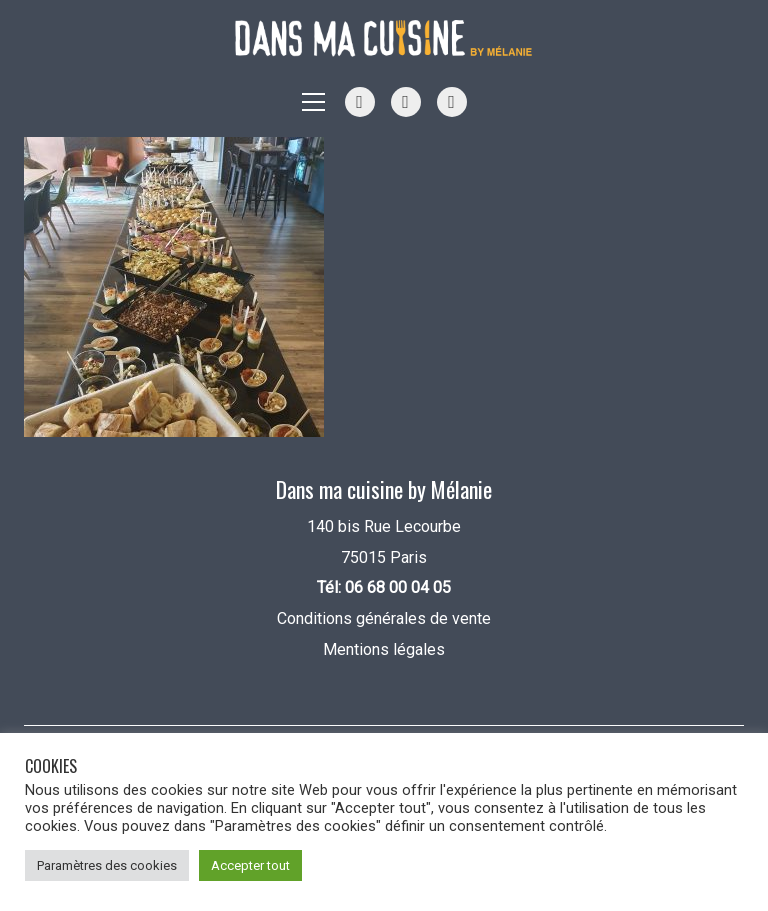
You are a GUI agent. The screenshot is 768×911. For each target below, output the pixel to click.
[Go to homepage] (384, 38)
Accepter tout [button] (250, 865)
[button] (313, 102)
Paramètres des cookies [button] (107, 865)
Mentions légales (384, 649)
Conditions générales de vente (384, 618)
